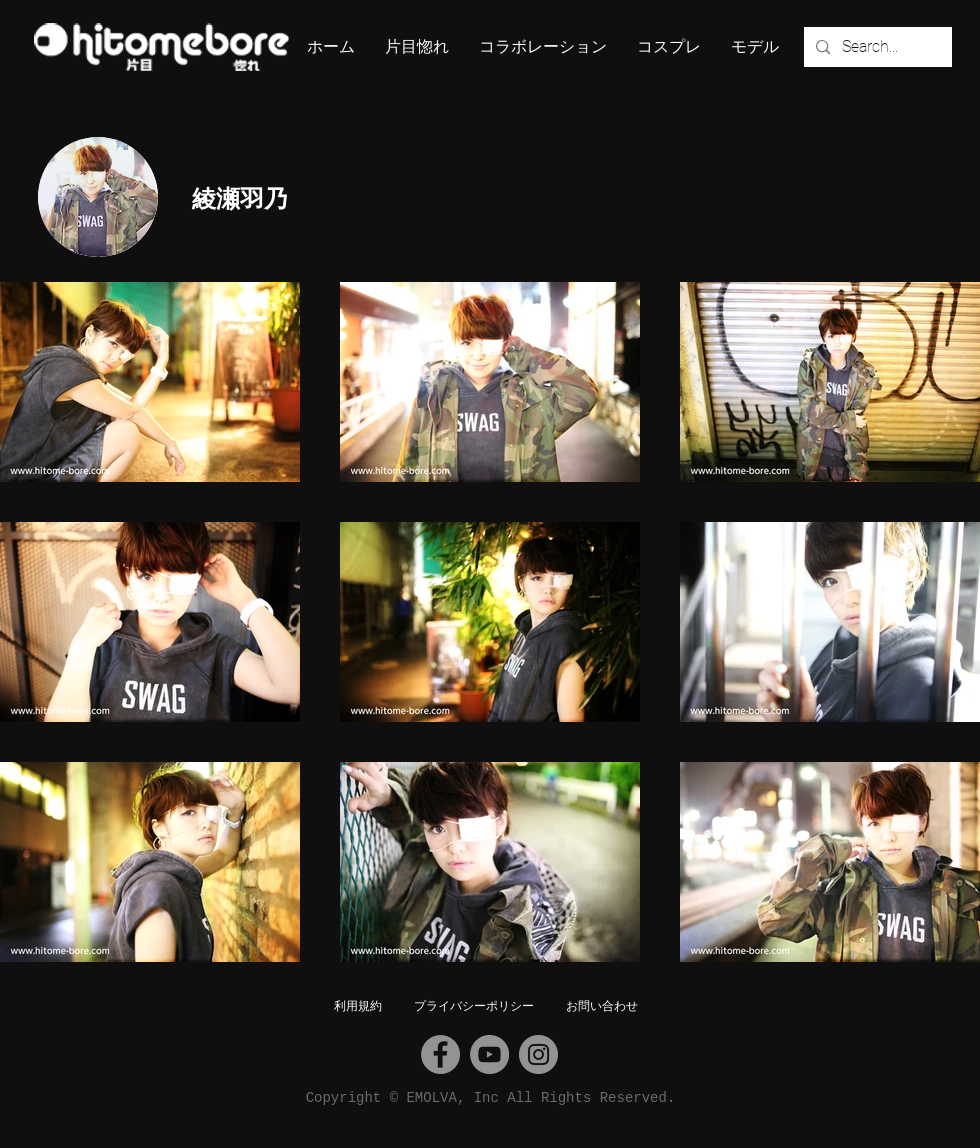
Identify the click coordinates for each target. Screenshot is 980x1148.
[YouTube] (489, 1054)
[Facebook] (440, 1054)
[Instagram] (538, 1054)
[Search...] (876, 47)
